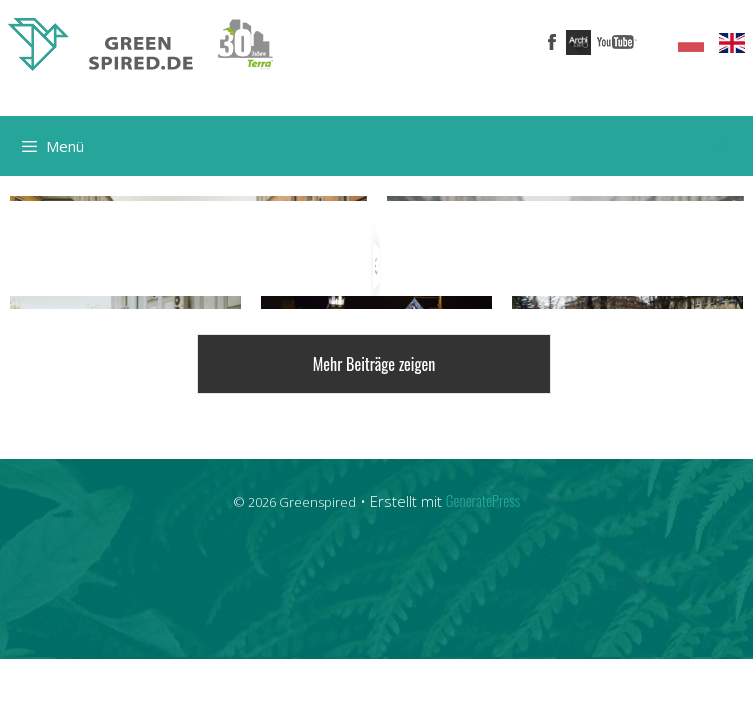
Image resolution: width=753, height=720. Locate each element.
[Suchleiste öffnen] (723, 146)
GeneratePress (483, 497)
